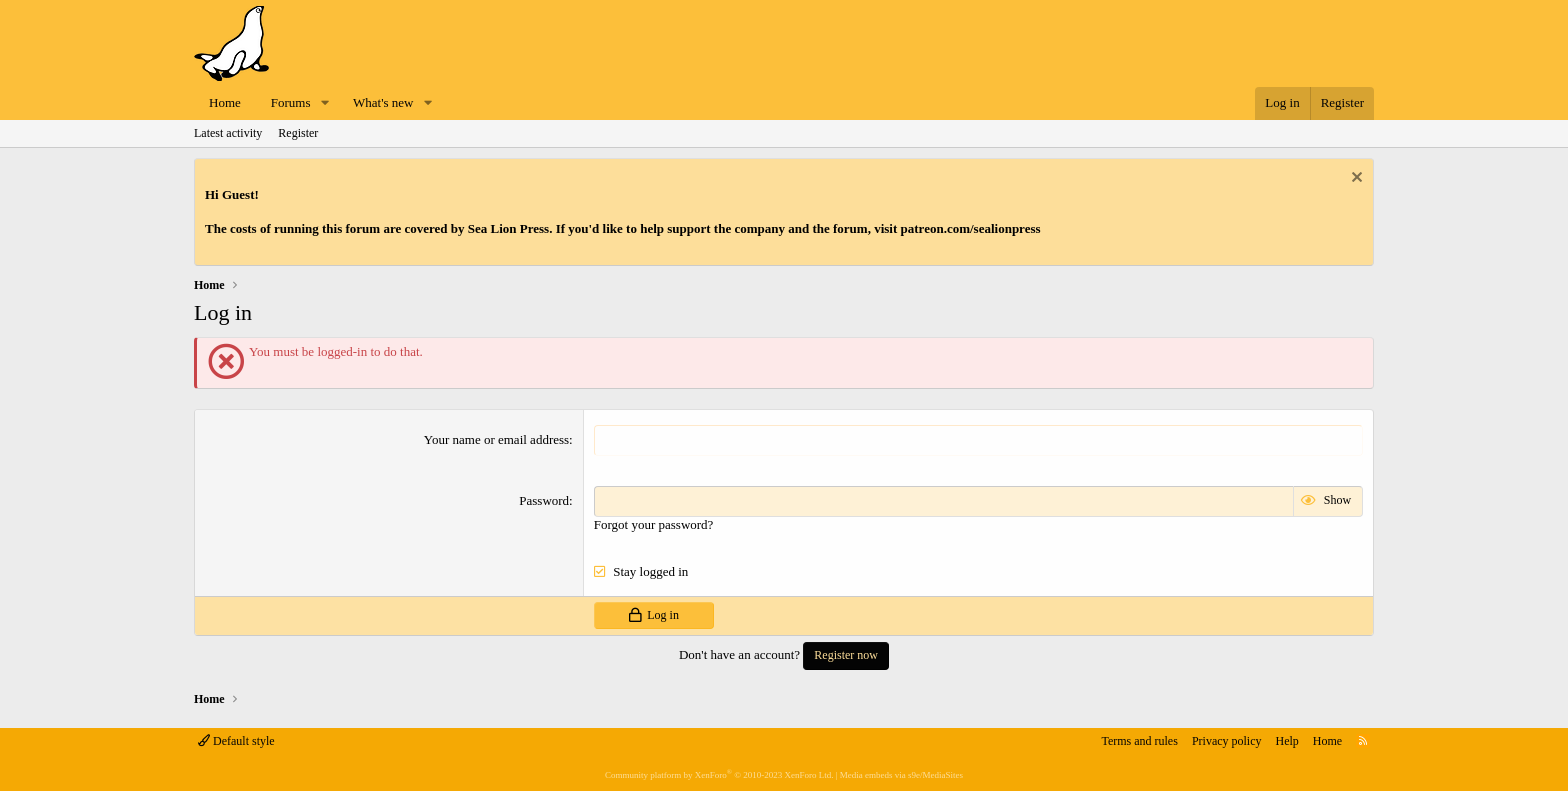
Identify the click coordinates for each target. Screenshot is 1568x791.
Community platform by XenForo (719, 775)
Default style (236, 741)
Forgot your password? (654, 524)
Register (298, 133)
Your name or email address (496, 439)
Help (1287, 741)
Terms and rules (1139, 741)
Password (544, 500)
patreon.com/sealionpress (971, 228)
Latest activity (228, 133)
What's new (383, 102)
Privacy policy (1227, 741)
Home (225, 102)
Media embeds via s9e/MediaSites (901, 775)
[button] (325, 103)
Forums (291, 102)
